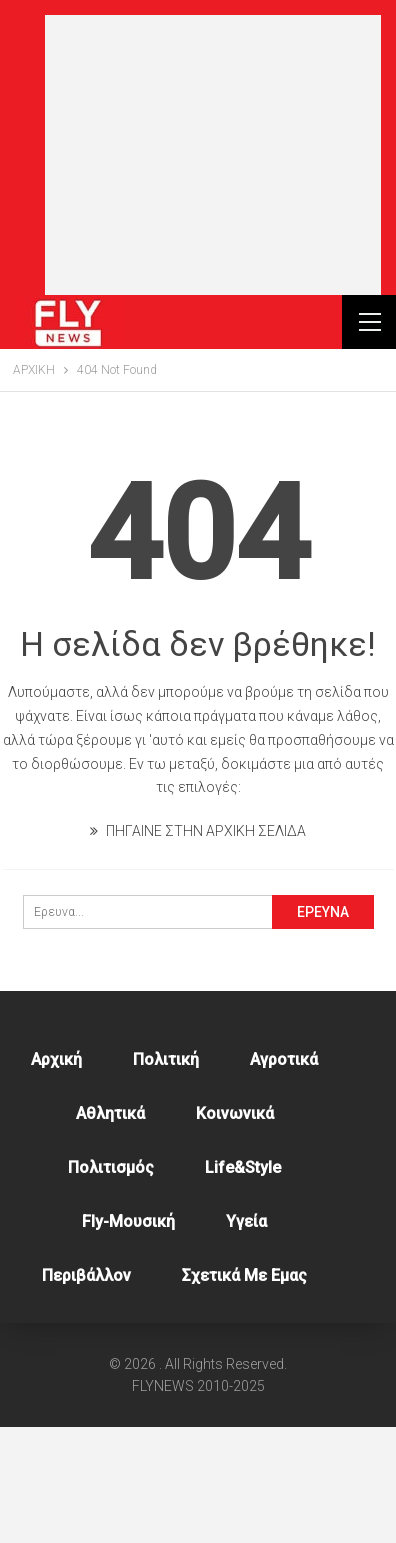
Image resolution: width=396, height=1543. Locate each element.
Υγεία (246, 1337)
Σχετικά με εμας (244, 1391)
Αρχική (56, 1175)
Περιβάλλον (86, 1391)
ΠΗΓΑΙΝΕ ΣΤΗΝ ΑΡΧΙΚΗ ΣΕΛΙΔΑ (198, 947)
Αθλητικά (110, 1229)
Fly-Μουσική (128, 1337)
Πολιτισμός (111, 1283)
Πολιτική (166, 1175)
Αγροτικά (284, 1175)
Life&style (243, 1283)
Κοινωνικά (235, 1229)
